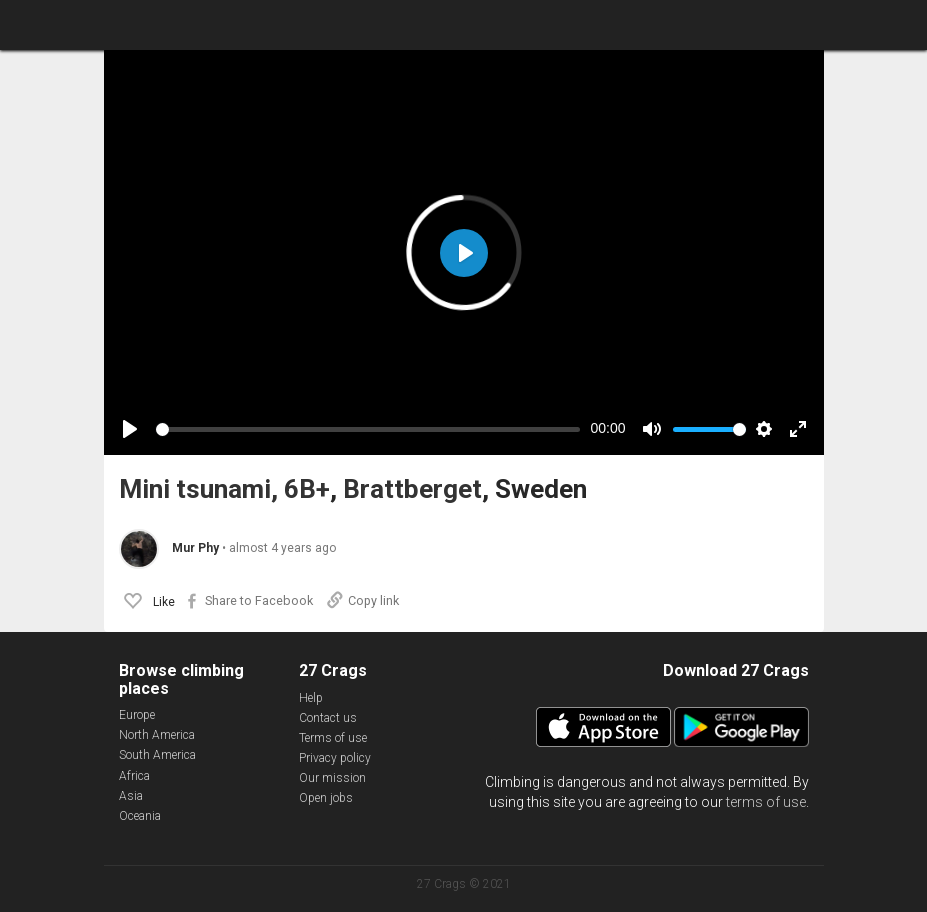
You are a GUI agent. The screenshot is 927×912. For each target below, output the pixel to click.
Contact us (328, 718)
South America (157, 755)
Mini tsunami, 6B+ (224, 489)
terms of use (766, 802)
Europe (137, 715)
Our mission (332, 778)
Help (311, 698)
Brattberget (412, 489)
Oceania (140, 816)
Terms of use (333, 738)
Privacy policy (335, 758)
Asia (131, 796)
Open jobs (326, 798)
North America (157, 735)
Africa (134, 776)
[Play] (130, 429)
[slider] (368, 429)
